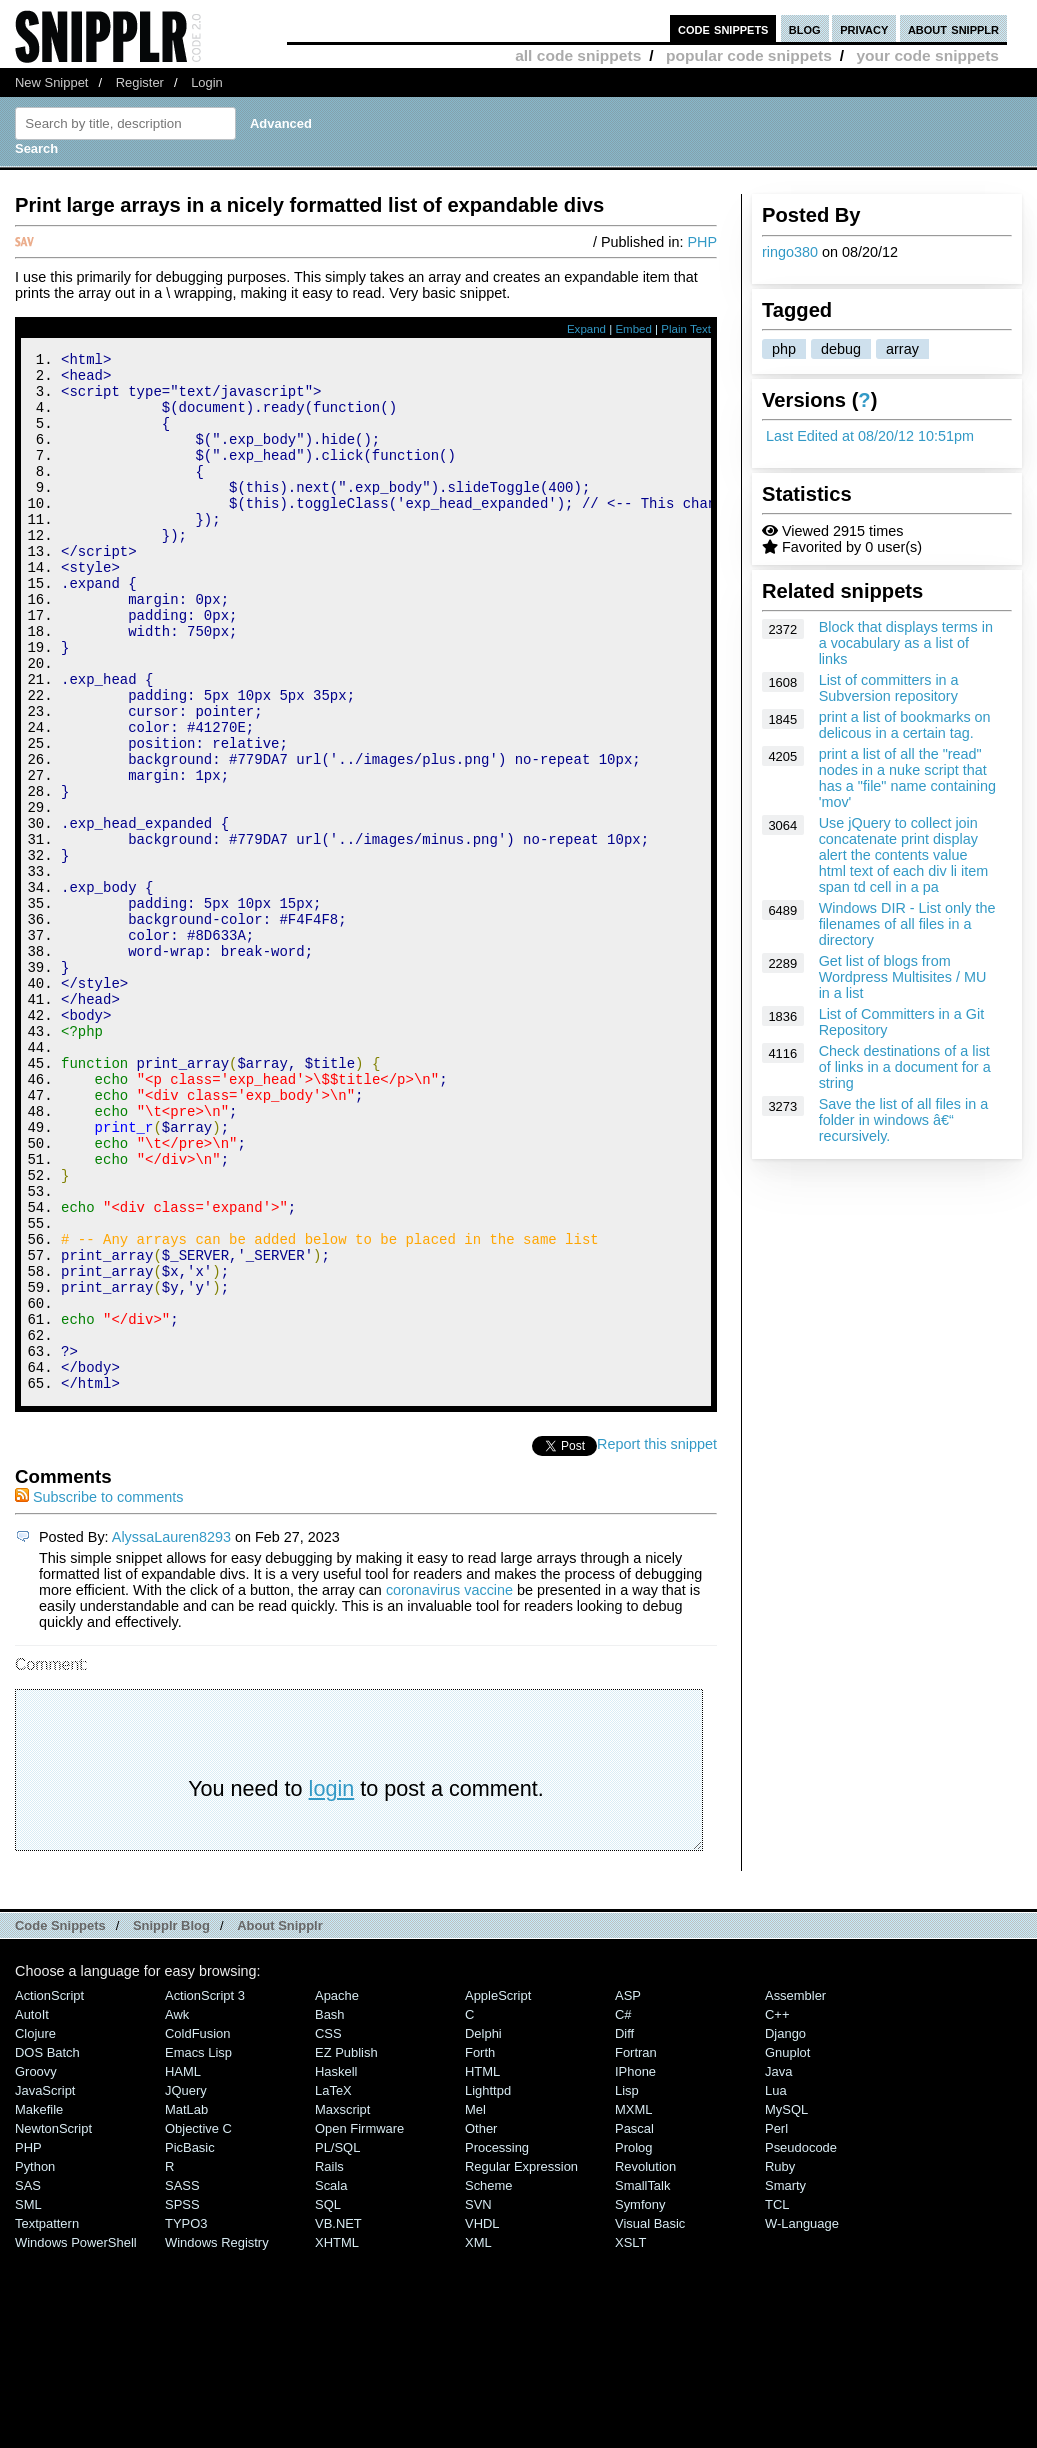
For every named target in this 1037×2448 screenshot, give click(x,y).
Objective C (198, 2323)
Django (785, 2228)
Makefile (39, 2304)
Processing (497, 2342)
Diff (624, 2228)
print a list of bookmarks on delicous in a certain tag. (905, 725)
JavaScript (45, 2285)
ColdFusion (198, 2228)
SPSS (182, 2399)
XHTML (337, 2437)
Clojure (35, 2228)
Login (207, 82)
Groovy (36, 2266)
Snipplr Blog (171, 2120)
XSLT (630, 2437)
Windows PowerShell (76, 2437)
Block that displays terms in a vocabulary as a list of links (906, 643)
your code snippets (927, 55)
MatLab (186, 2304)
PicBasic (190, 2342)
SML (28, 2399)
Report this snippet (657, 1639)
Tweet (578, 1639)
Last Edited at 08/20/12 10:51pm (870, 436)
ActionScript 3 (205, 2190)
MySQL (786, 2304)
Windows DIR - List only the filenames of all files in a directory (907, 924)
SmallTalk (642, 2380)
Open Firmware (359, 2323)
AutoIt (32, 2209)
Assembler (795, 2190)
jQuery (186, 2285)
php (784, 349)
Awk (177, 2209)
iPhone (635, 2266)
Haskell (336, 2266)
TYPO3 (186, 2418)
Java (778, 2266)
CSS (328, 2228)
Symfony (640, 2399)
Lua (776, 2285)
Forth (480, 2247)
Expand (586, 329)
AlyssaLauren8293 (171, 1732)
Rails (329, 2361)
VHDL (482, 2418)
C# (623, 2209)
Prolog (633, 2342)
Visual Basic (650, 2418)
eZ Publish (346, 2247)
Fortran (636, 2247)
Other (481, 2323)
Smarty (785, 2380)
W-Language (802, 2418)
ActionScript (49, 2190)
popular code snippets (749, 55)
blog (805, 28)
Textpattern (47, 2418)
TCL (777, 2399)
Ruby (780, 2361)
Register (140, 82)
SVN (478, 2399)
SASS (182, 2380)
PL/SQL (337, 2342)
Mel (475, 2304)
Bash (330, 2209)
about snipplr (953, 28)
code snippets (723, 28)
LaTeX (333, 2285)
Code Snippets (60, 2120)
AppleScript (498, 2190)
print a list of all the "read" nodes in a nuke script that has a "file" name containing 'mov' (907, 778)
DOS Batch (47, 2247)
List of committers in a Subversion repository (889, 688)
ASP (628, 2190)
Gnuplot (787, 2247)
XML (478, 2437)
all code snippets (578, 55)
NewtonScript (53, 2323)
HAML (183, 2266)
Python (35, 2361)
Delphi (483, 2228)
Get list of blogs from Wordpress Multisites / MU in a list (903, 977)
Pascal (634, 2323)
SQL (328, 2399)
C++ (777, 2209)
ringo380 (790, 252)
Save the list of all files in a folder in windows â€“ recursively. (904, 1120)
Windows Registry (217, 2437)
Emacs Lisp (198, 2247)
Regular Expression (521, 2361)
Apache (337, 2190)
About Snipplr (280, 2120)
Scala (331, 2380)
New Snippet (51, 82)
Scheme (489, 2380)
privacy (864, 28)
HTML (482, 2266)
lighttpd (488, 2285)
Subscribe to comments (99, 1692)
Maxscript (342, 2304)
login (332, 1983)
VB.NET (338, 2418)
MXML (633, 2304)
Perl (776, 2323)
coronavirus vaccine (449, 1785)
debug (841, 349)
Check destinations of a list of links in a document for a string (905, 1067)
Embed (633, 329)
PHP (702, 242)
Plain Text (686, 329)
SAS (28, 2380)
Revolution (645, 2361)
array (902, 349)
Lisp (627, 2285)
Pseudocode (801, 2342)
